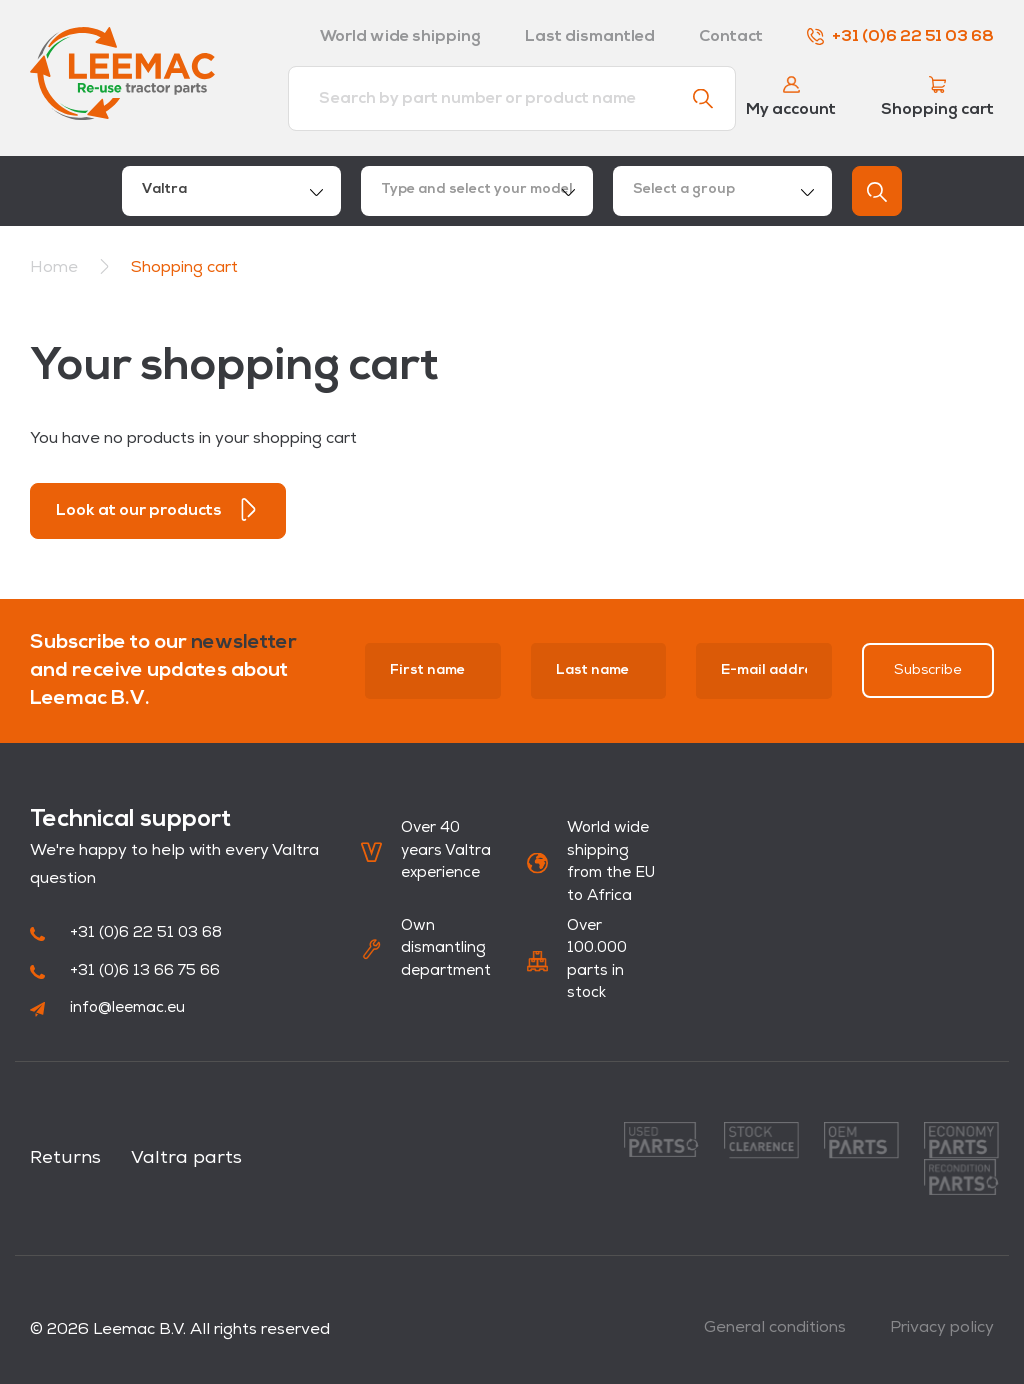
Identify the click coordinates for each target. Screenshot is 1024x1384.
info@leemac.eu (107, 1008)
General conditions (775, 1328)
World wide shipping (400, 37)
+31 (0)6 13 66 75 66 (125, 971)
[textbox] (477, 191)
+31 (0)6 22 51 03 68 (900, 37)
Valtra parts (186, 1158)
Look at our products (158, 509)
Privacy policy (942, 1328)
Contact (731, 37)
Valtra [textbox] (164, 189)
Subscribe (928, 670)
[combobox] (231, 191)
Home (54, 268)
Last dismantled (590, 37)
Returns (65, 1158)
